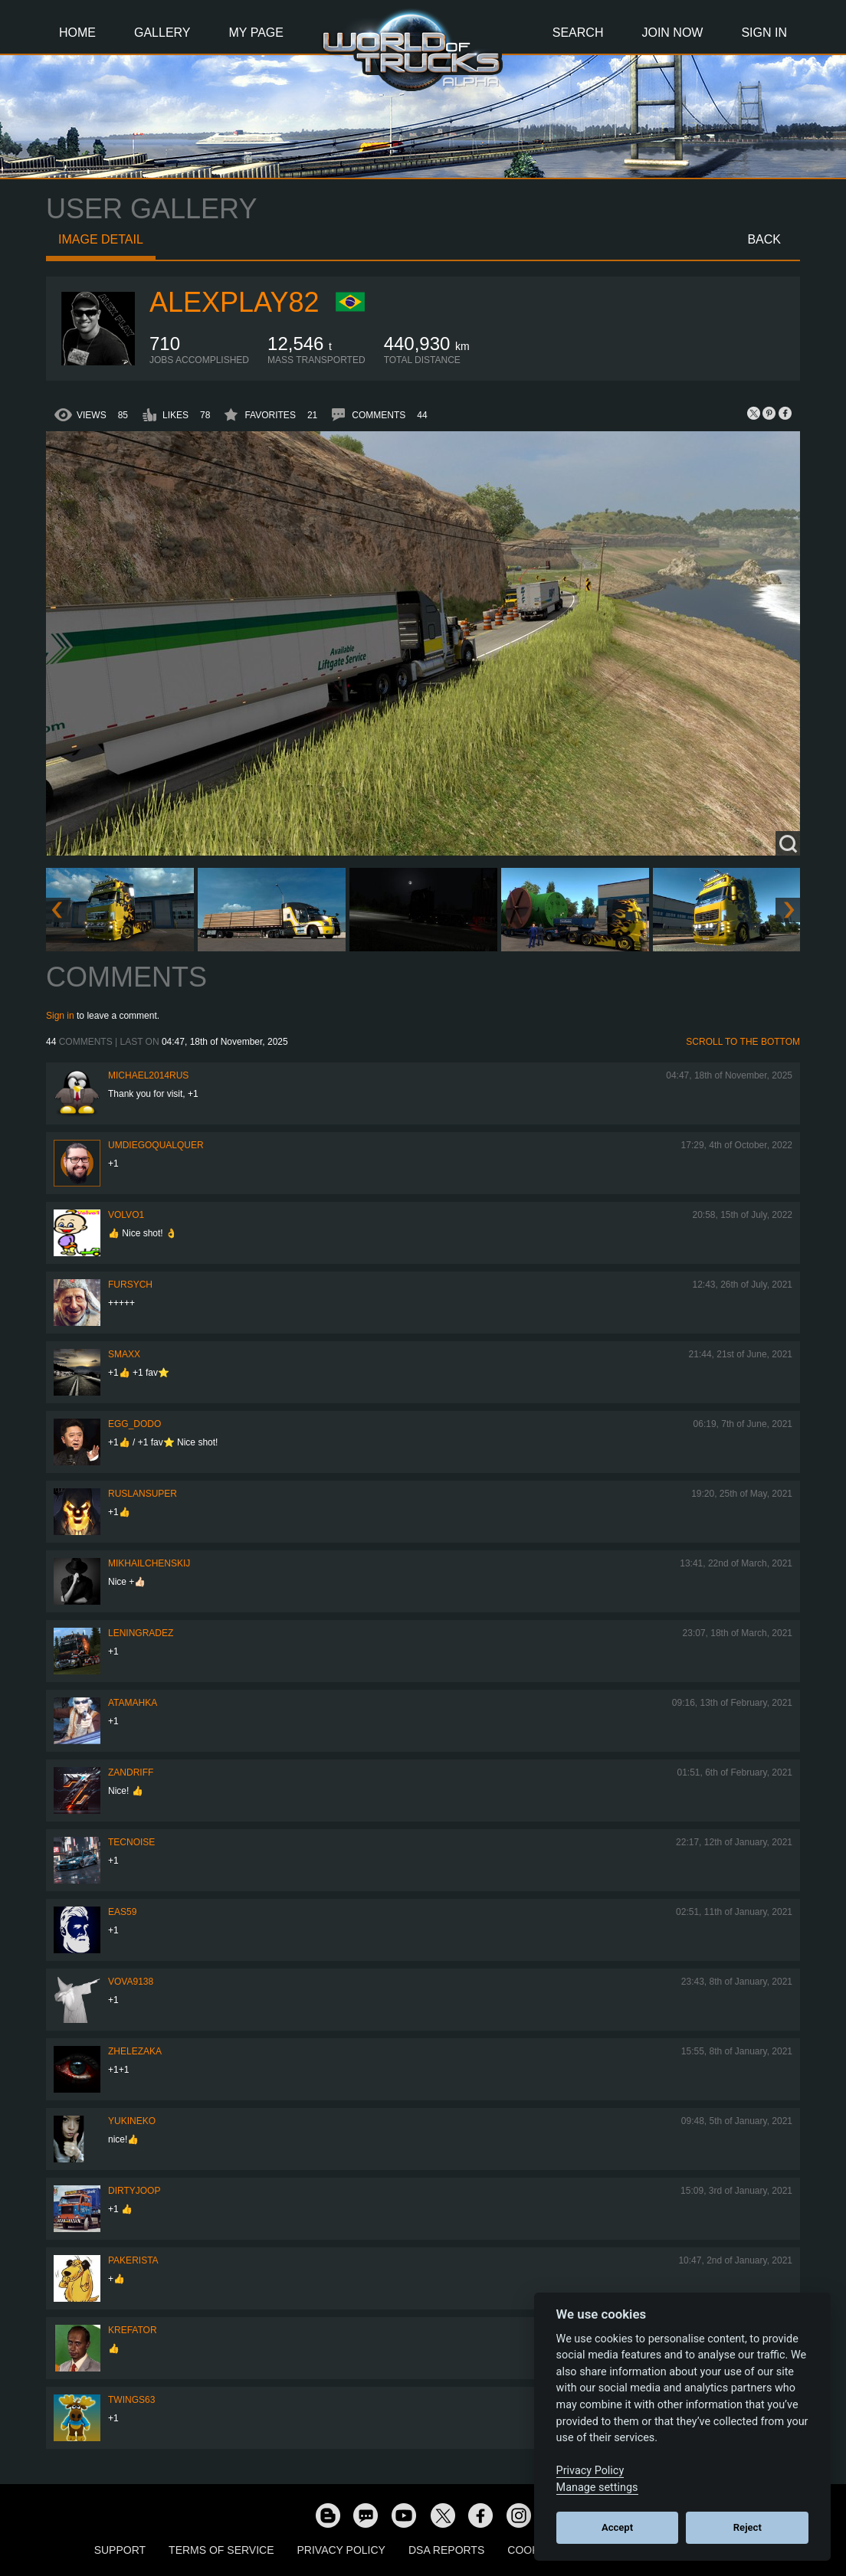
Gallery (162, 32)
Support (120, 2550)
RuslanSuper (142, 1493)
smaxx (124, 1354)
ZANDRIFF (130, 1772)
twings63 (131, 2399)
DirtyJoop (134, 2190)
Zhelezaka (135, 2051)
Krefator (132, 2330)
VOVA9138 (130, 1981)
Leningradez (140, 1633)
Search (578, 32)
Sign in (60, 1015)
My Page (256, 32)
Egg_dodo (134, 1424)
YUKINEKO (132, 2121)
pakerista (133, 2260)
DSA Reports (446, 2550)
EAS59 (122, 1912)
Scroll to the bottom (743, 1041)
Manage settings (597, 2487)
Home (77, 32)
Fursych (130, 1284)
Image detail (100, 239)
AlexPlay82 (234, 302)
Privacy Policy (341, 2550)
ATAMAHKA (132, 1702)
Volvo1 (126, 1214)
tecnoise (131, 1842)
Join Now (672, 32)
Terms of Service (221, 2550)
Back (764, 239)
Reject (747, 2527)
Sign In (764, 32)
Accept (617, 2527)
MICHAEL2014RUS (148, 1075)
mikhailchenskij (149, 1563)
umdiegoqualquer (156, 1145)
